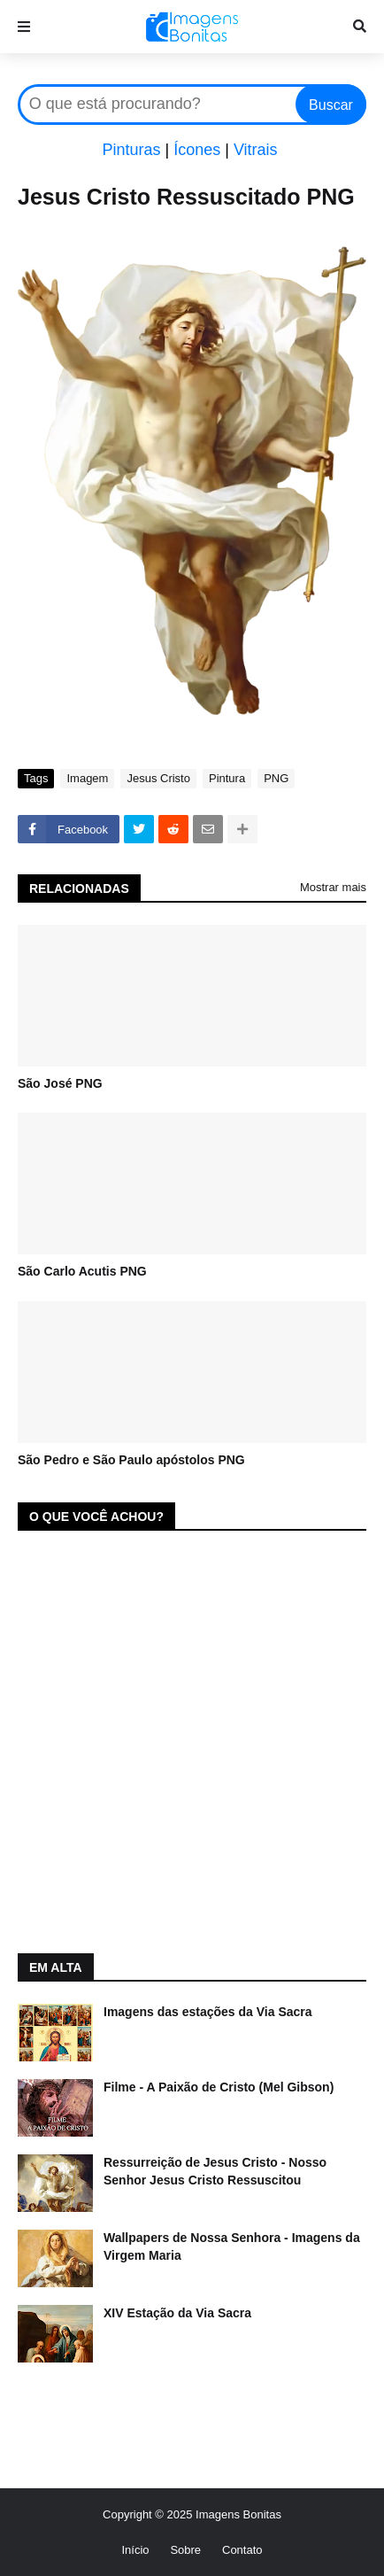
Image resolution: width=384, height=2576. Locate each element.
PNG (276, 778)
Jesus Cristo (158, 778)
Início (135, 2550)
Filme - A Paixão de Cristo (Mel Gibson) (219, 2087)
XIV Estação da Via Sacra (177, 2313)
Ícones (196, 150)
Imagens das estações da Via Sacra (208, 2012)
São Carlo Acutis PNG (82, 1271)
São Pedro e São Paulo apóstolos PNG (131, 1460)
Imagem (87, 778)
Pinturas (131, 150)
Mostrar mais (333, 887)
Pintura (227, 778)
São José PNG (60, 1083)
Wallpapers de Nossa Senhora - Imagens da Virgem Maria (232, 2246)
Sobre (185, 2550)
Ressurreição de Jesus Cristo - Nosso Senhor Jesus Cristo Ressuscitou (215, 2171)
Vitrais (256, 150)
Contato (242, 2550)
